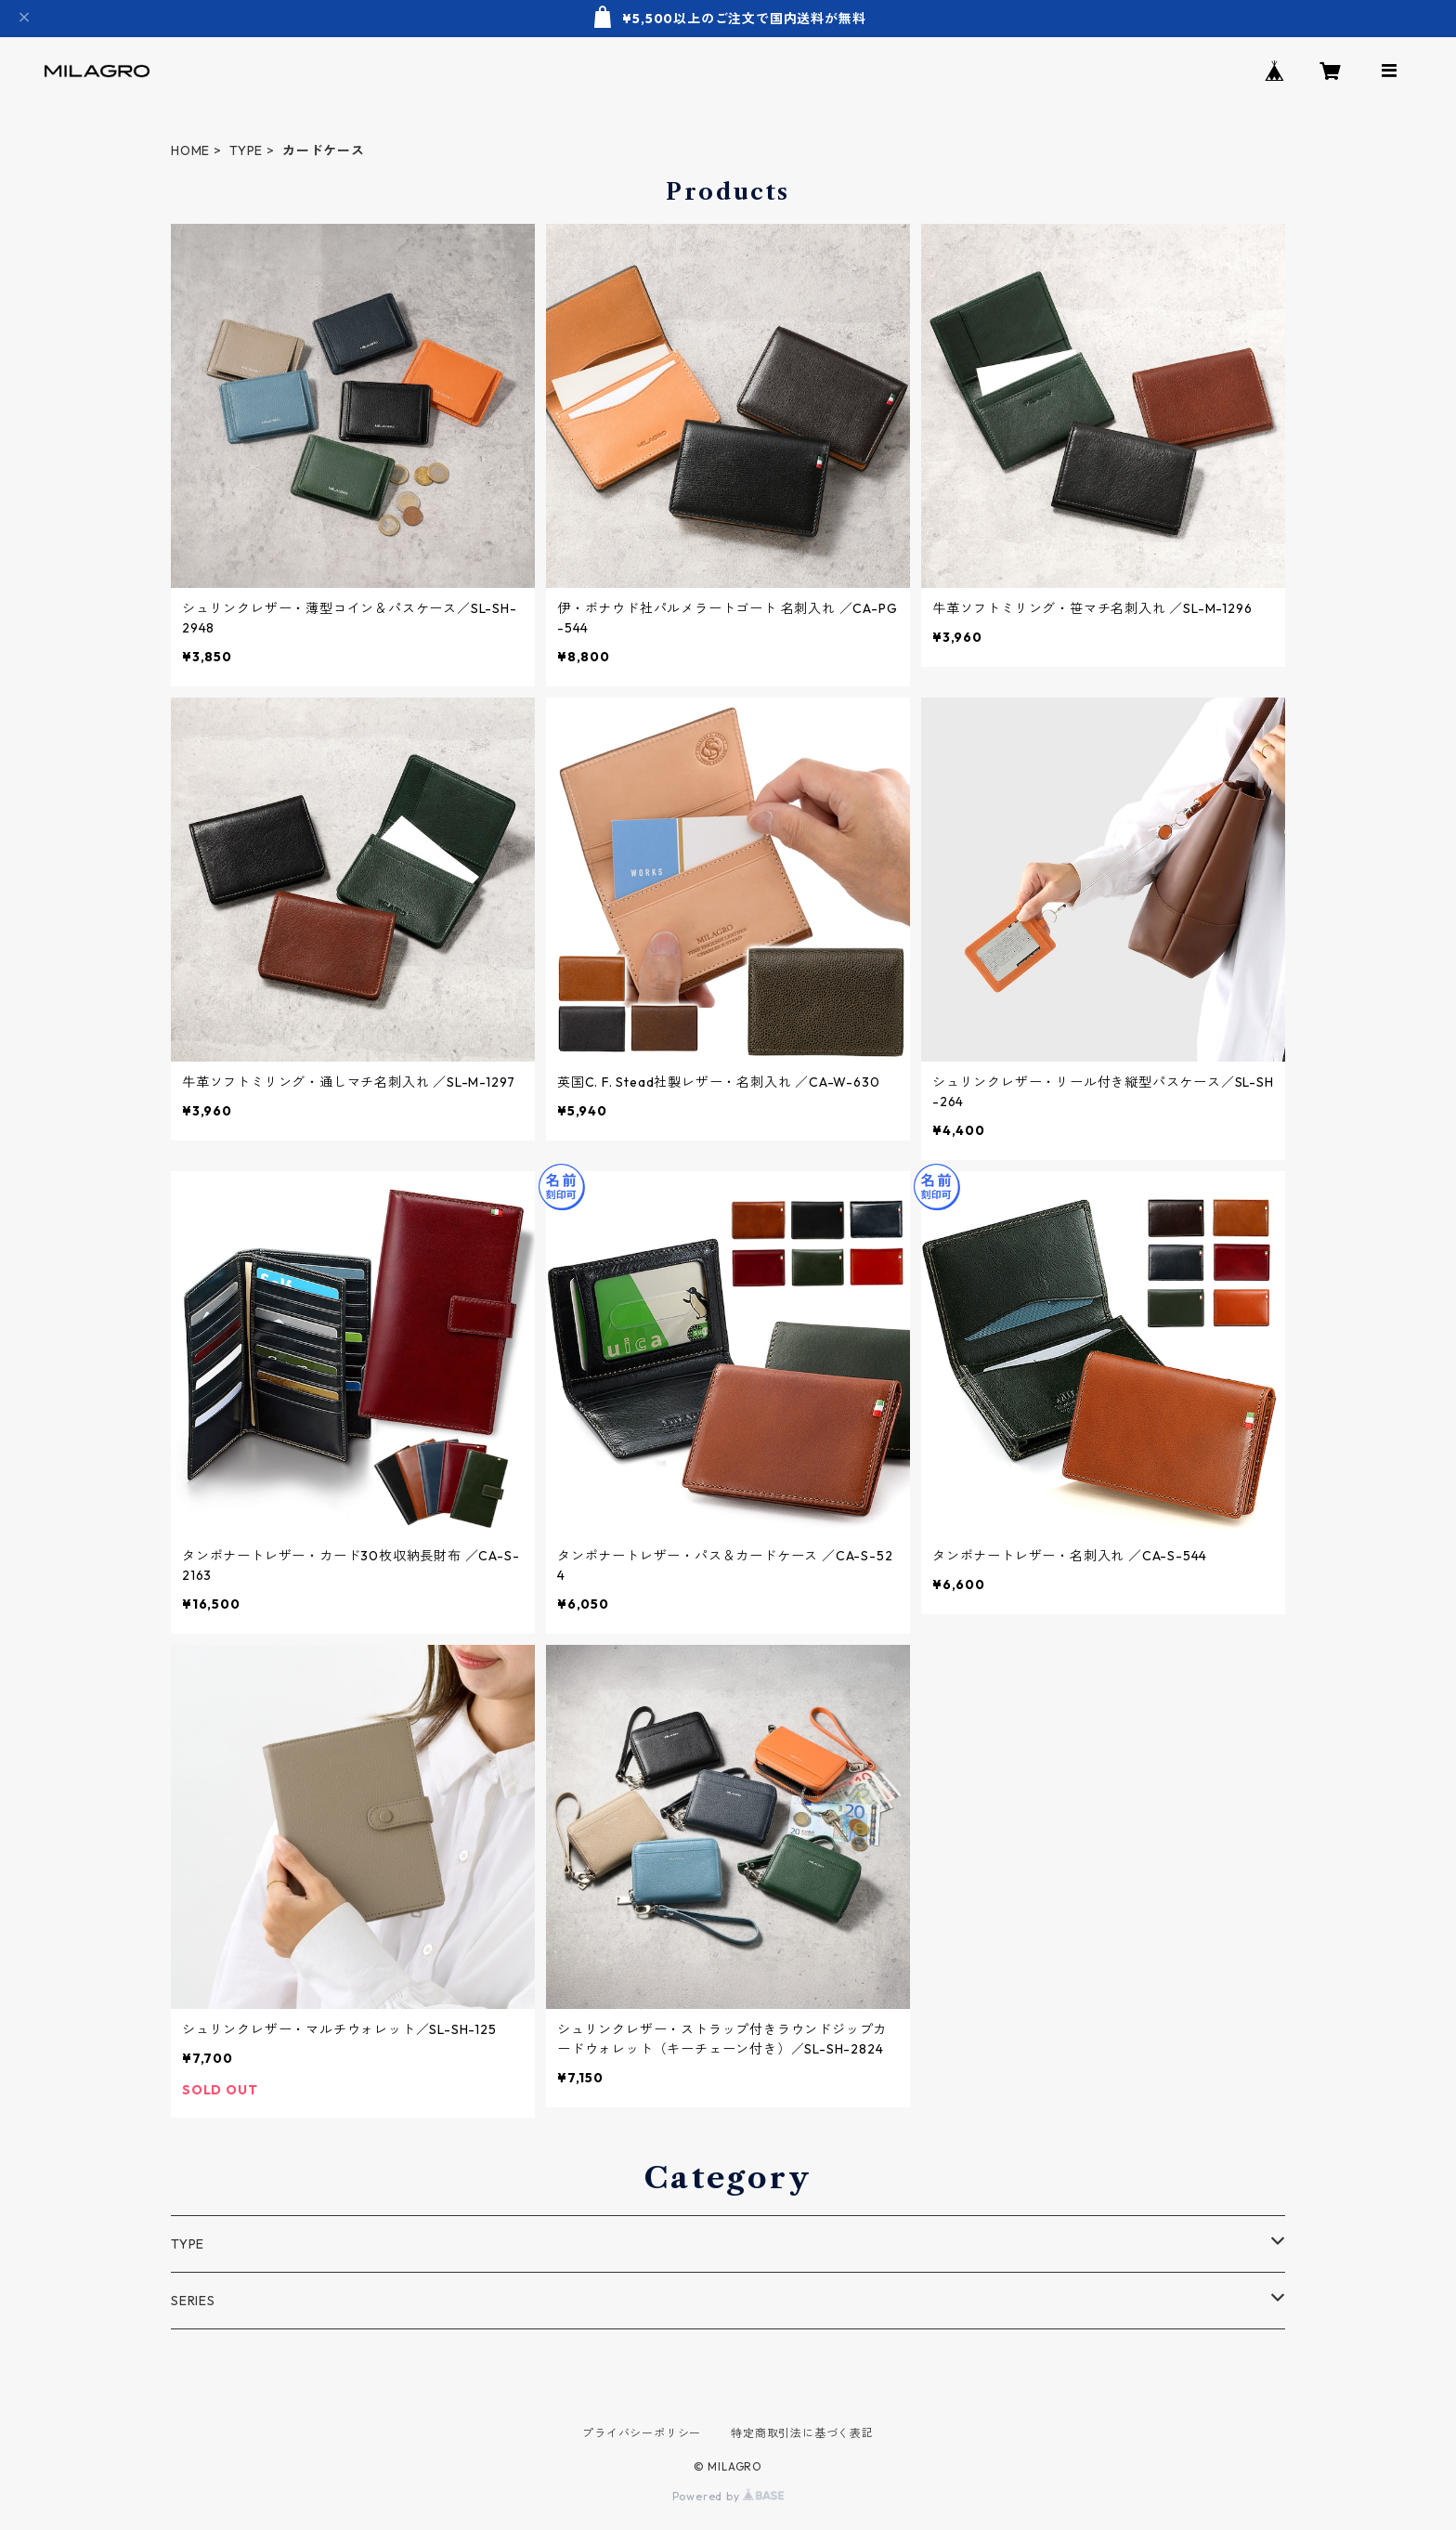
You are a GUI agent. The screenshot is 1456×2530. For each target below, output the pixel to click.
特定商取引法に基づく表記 (802, 2433)
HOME (190, 150)
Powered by (728, 2496)
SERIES (193, 2300)
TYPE (246, 150)
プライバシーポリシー (641, 2433)
